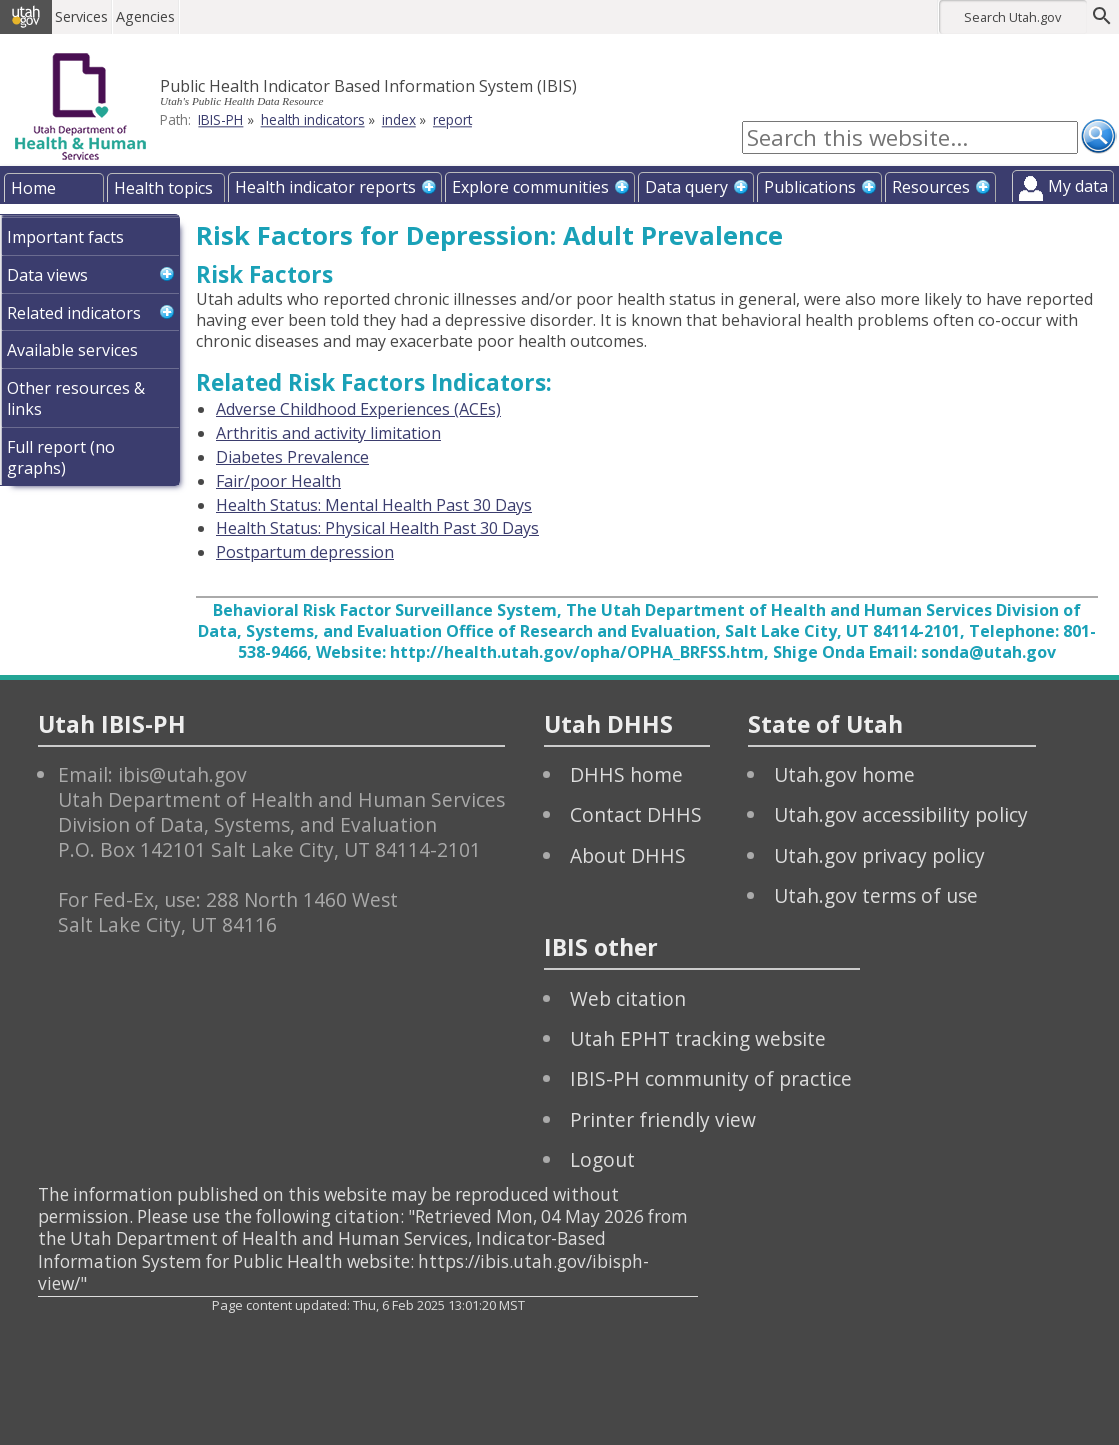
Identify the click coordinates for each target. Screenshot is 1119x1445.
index (399, 119)
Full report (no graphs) (61, 457)
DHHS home (626, 774)
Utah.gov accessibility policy (901, 814)
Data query (686, 187)
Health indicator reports (325, 187)
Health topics (163, 188)
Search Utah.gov (1012, 17)
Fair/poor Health (278, 481)
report (452, 119)
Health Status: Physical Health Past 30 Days (377, 528)
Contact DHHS (636, 814)
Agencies (147, 16)
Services (83, 16)
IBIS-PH (220, 119)
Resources (931, 187)
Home (33, 188)
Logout (602, 1159)
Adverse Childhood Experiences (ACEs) (358, 409)
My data (1078, 186)
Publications (810, 187)
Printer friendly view (663, 1119)
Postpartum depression (305, 552)
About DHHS (628, 855)
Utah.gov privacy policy (879, 855)
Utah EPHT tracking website (698, 1038)
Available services (72, 350)
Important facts (65, 237)
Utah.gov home (844, 774)
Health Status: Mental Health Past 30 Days (374, 505)
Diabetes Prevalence (292, 457)
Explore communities (530, 187)
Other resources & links (76, 398)
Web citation (628, 998)
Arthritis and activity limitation (328, 433)
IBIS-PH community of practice (711, 1078)
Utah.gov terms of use (876, 895)
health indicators (313, 119)
